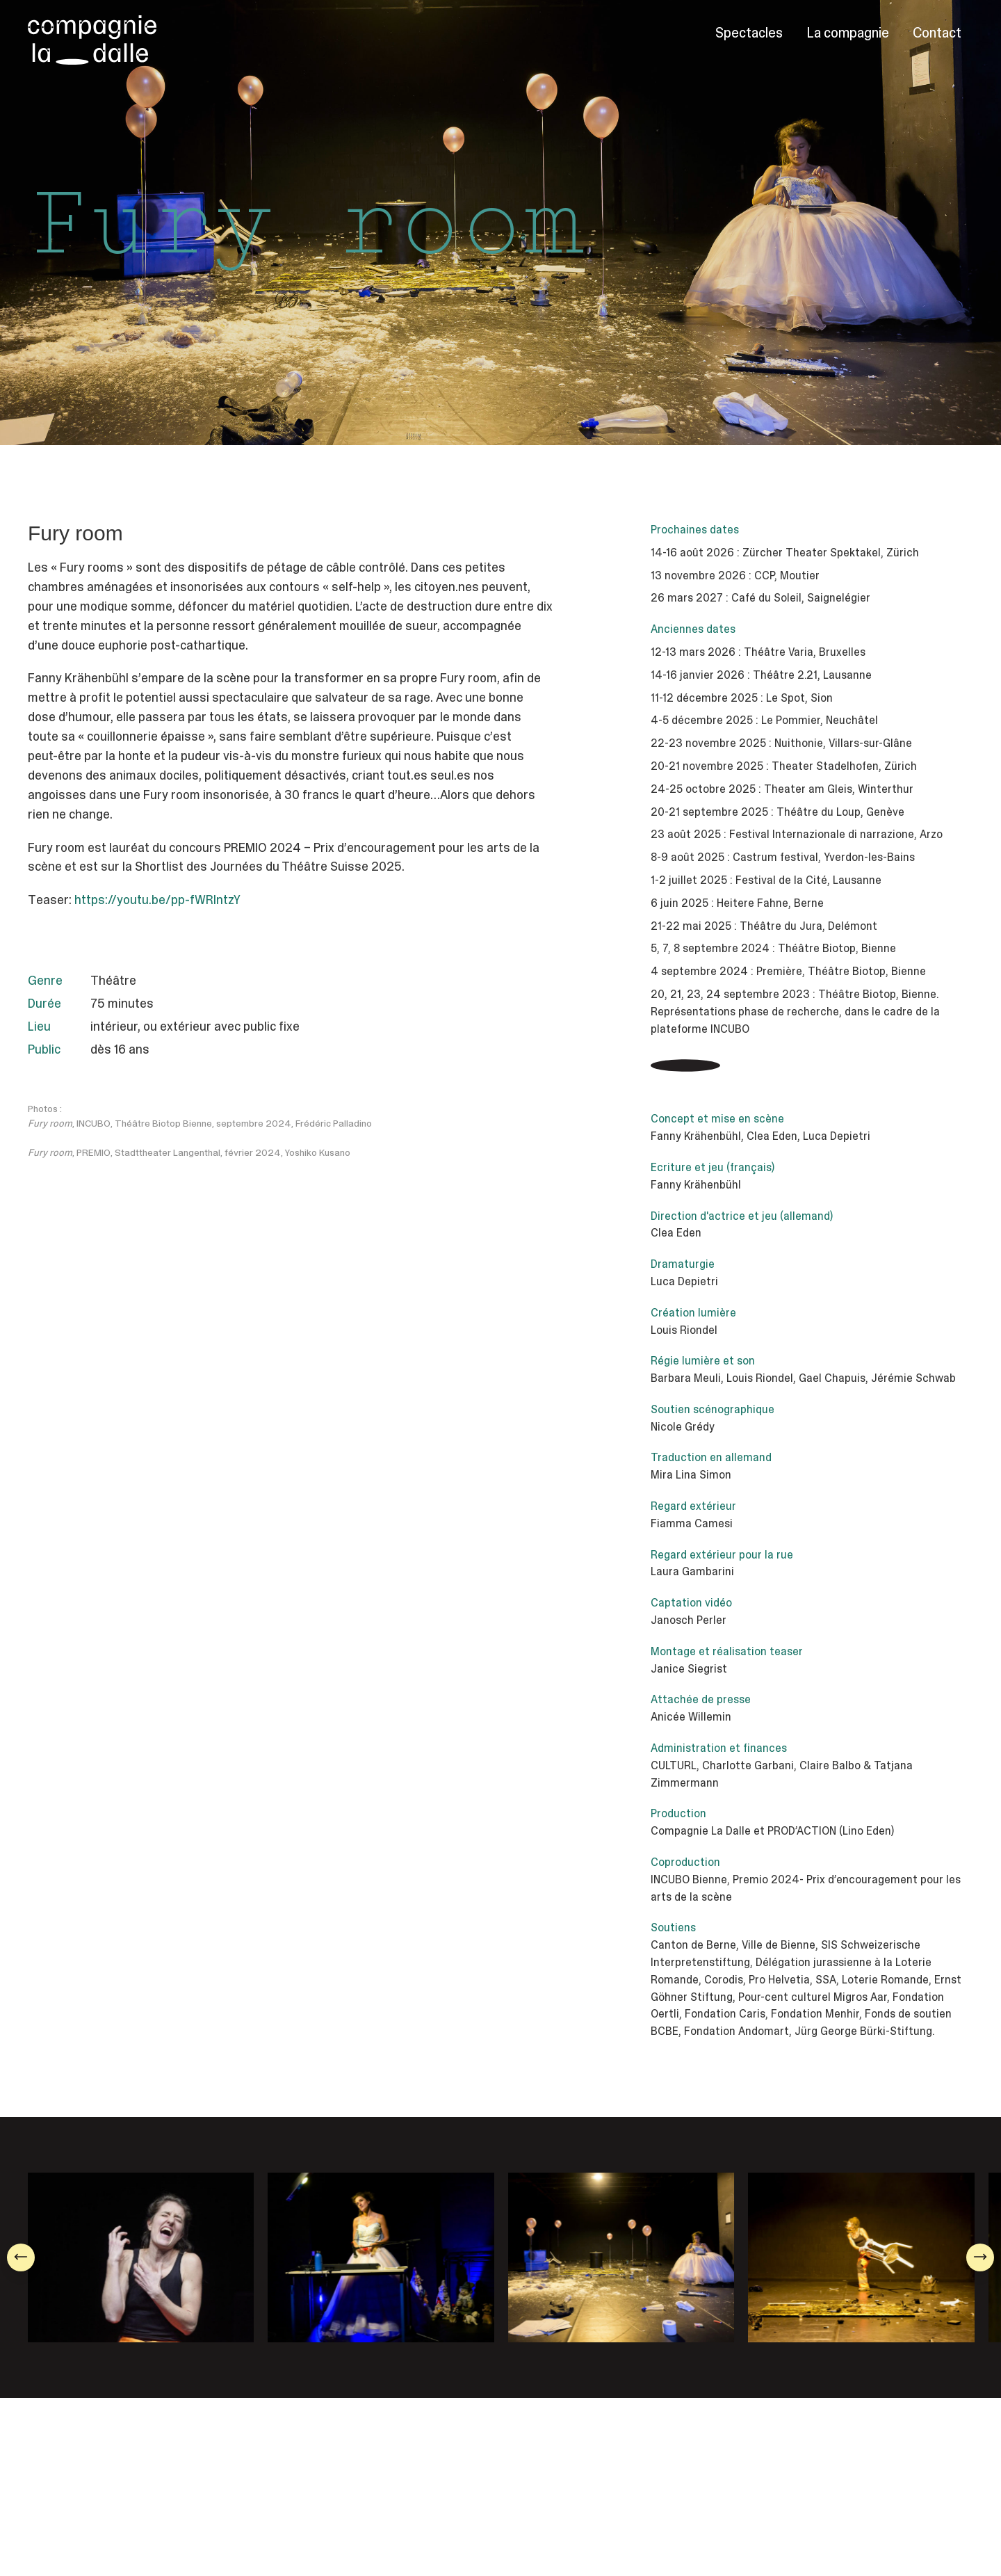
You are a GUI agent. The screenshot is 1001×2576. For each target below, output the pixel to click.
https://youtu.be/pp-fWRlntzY (158, 900)
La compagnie (847, 33)
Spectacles (749, 33)
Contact (937, 33)
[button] (21, 2257)
